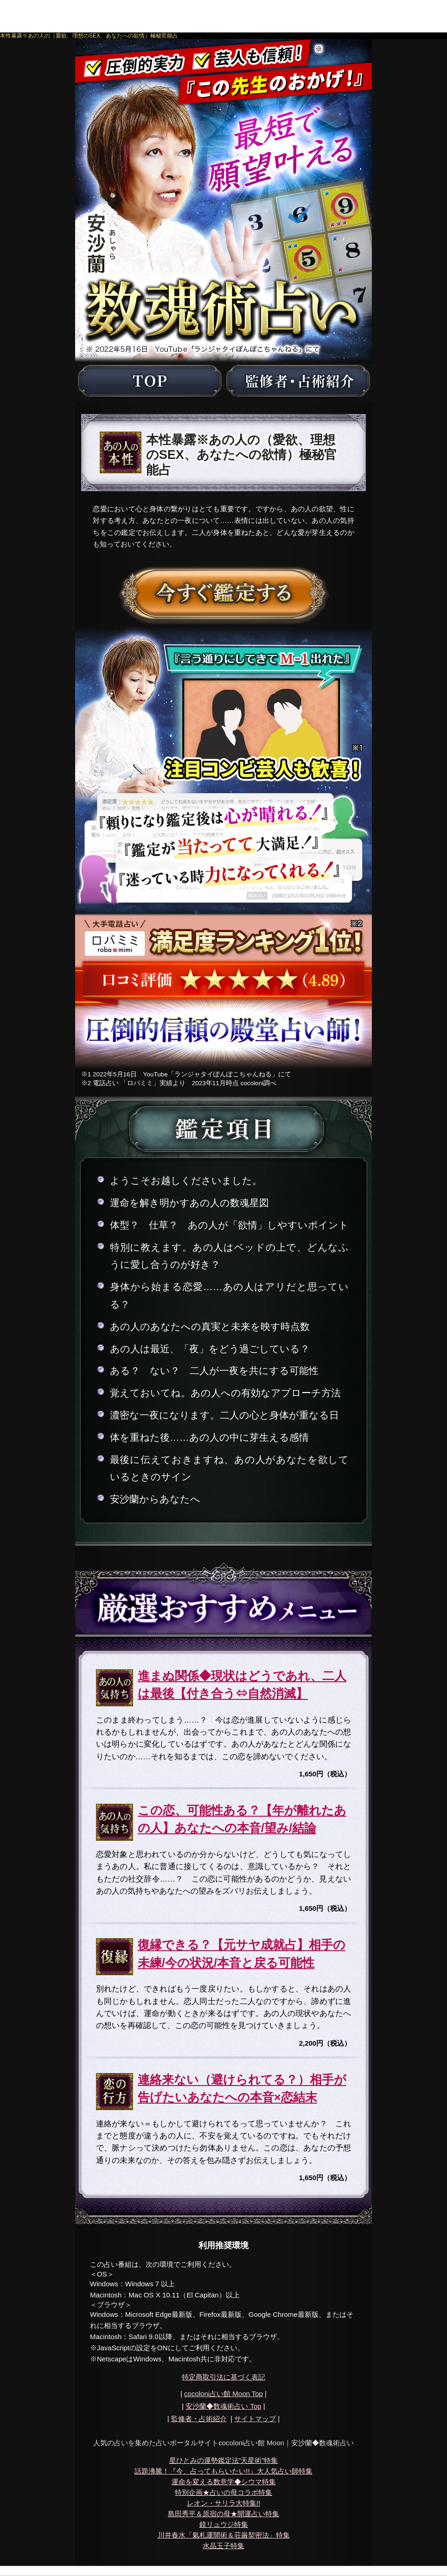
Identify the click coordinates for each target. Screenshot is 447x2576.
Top (223, 2406)
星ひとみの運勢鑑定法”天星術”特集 (223, 2460)
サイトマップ (255, 2419)
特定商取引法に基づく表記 (223, 2377)
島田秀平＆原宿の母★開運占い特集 (223, 2514)
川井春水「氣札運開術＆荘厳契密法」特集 (224, 2535)
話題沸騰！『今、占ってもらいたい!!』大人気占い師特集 (223, 2471)
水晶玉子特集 (223, 2546)
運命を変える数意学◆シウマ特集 (224, 2482)
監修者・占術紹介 (199, 2419)
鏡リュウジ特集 (223, 2524)
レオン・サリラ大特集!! (223, 2503)
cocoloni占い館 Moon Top (223, 2394)
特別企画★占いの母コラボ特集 (223, 2492)
